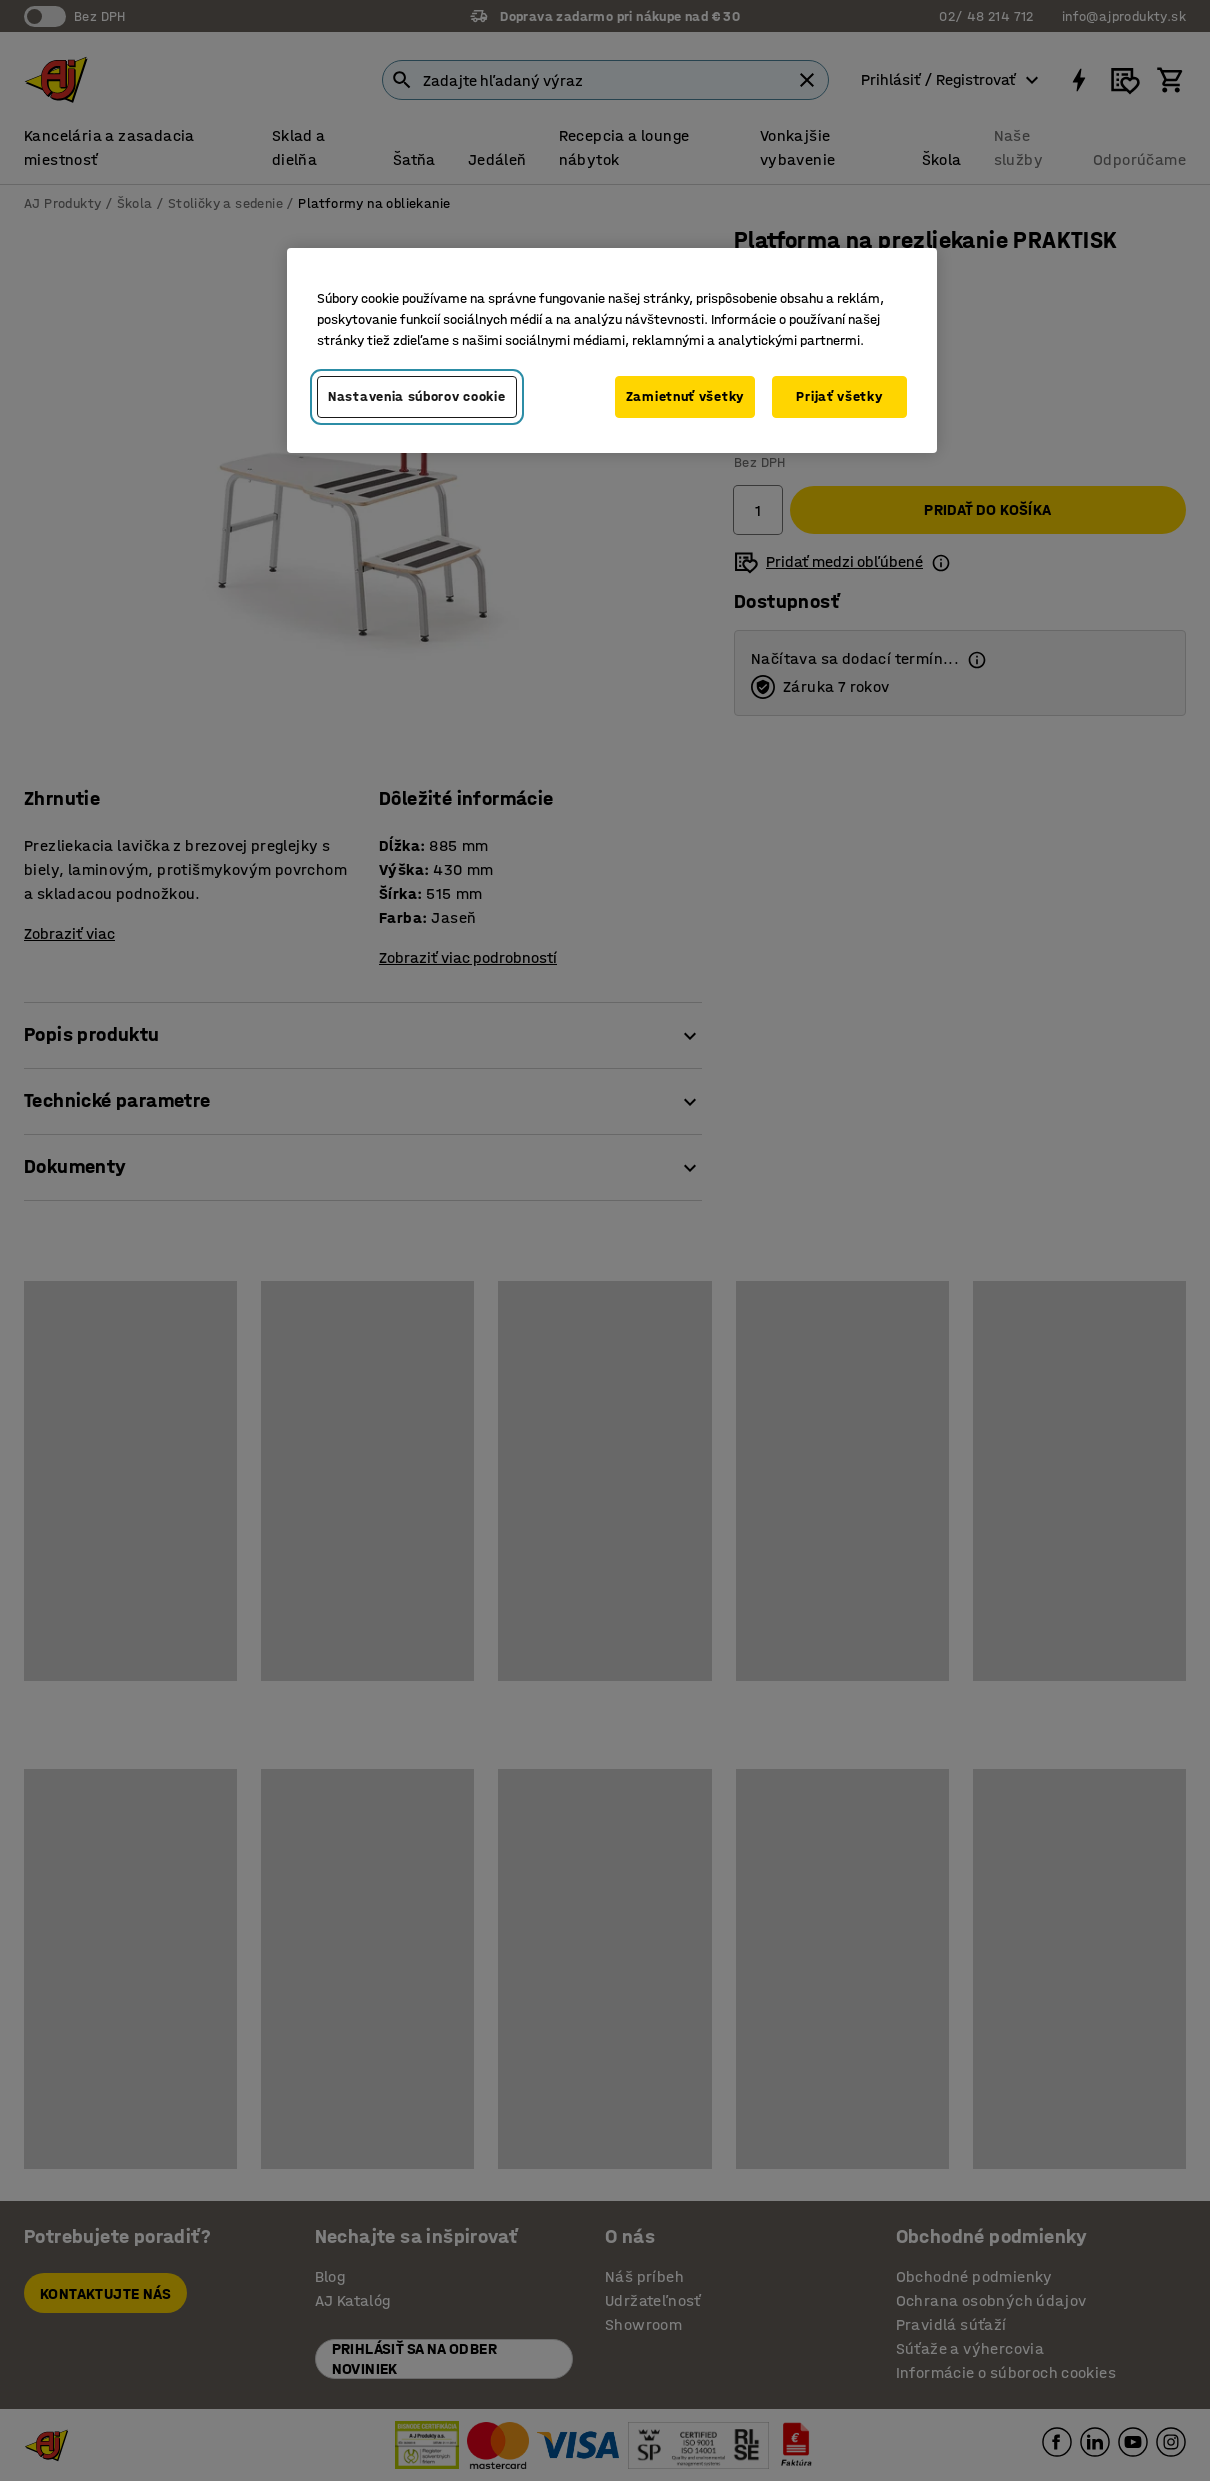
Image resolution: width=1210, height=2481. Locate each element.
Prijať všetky (839, 396)
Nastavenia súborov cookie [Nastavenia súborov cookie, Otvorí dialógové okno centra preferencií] (417, 396)
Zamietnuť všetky (685, 396)
